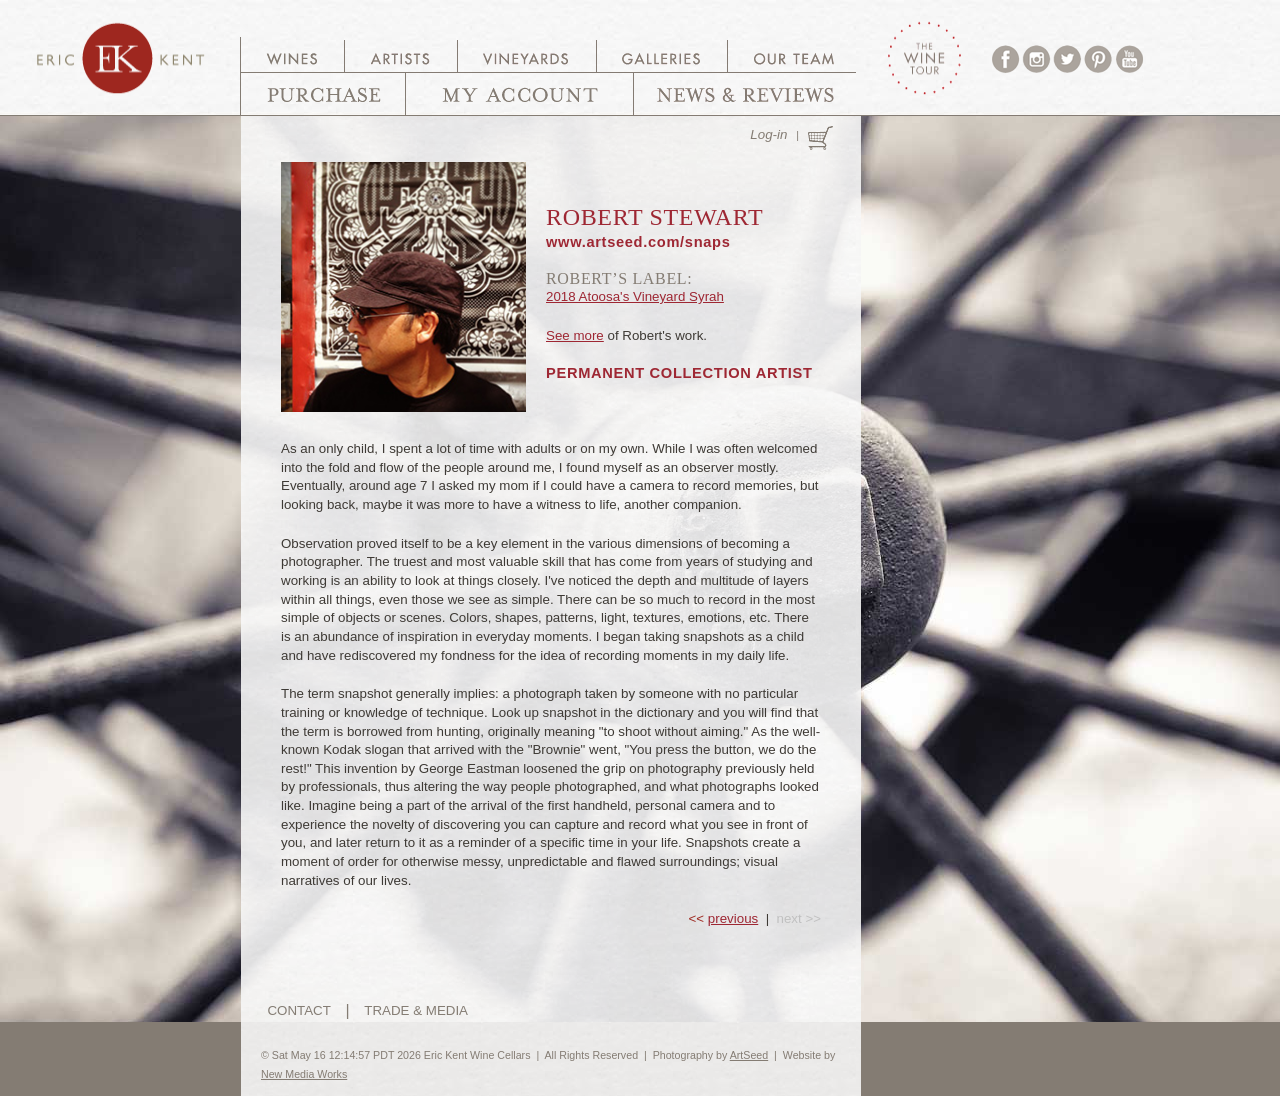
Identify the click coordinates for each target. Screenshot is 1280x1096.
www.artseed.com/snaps (638, 242)
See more (575, 335)
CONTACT (298, 1010)
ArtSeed (749, 1055)
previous (733, 918)
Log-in (768, 134)
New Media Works (304, 1074)
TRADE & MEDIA (416, 1010)
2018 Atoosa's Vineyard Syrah (635, 296)
